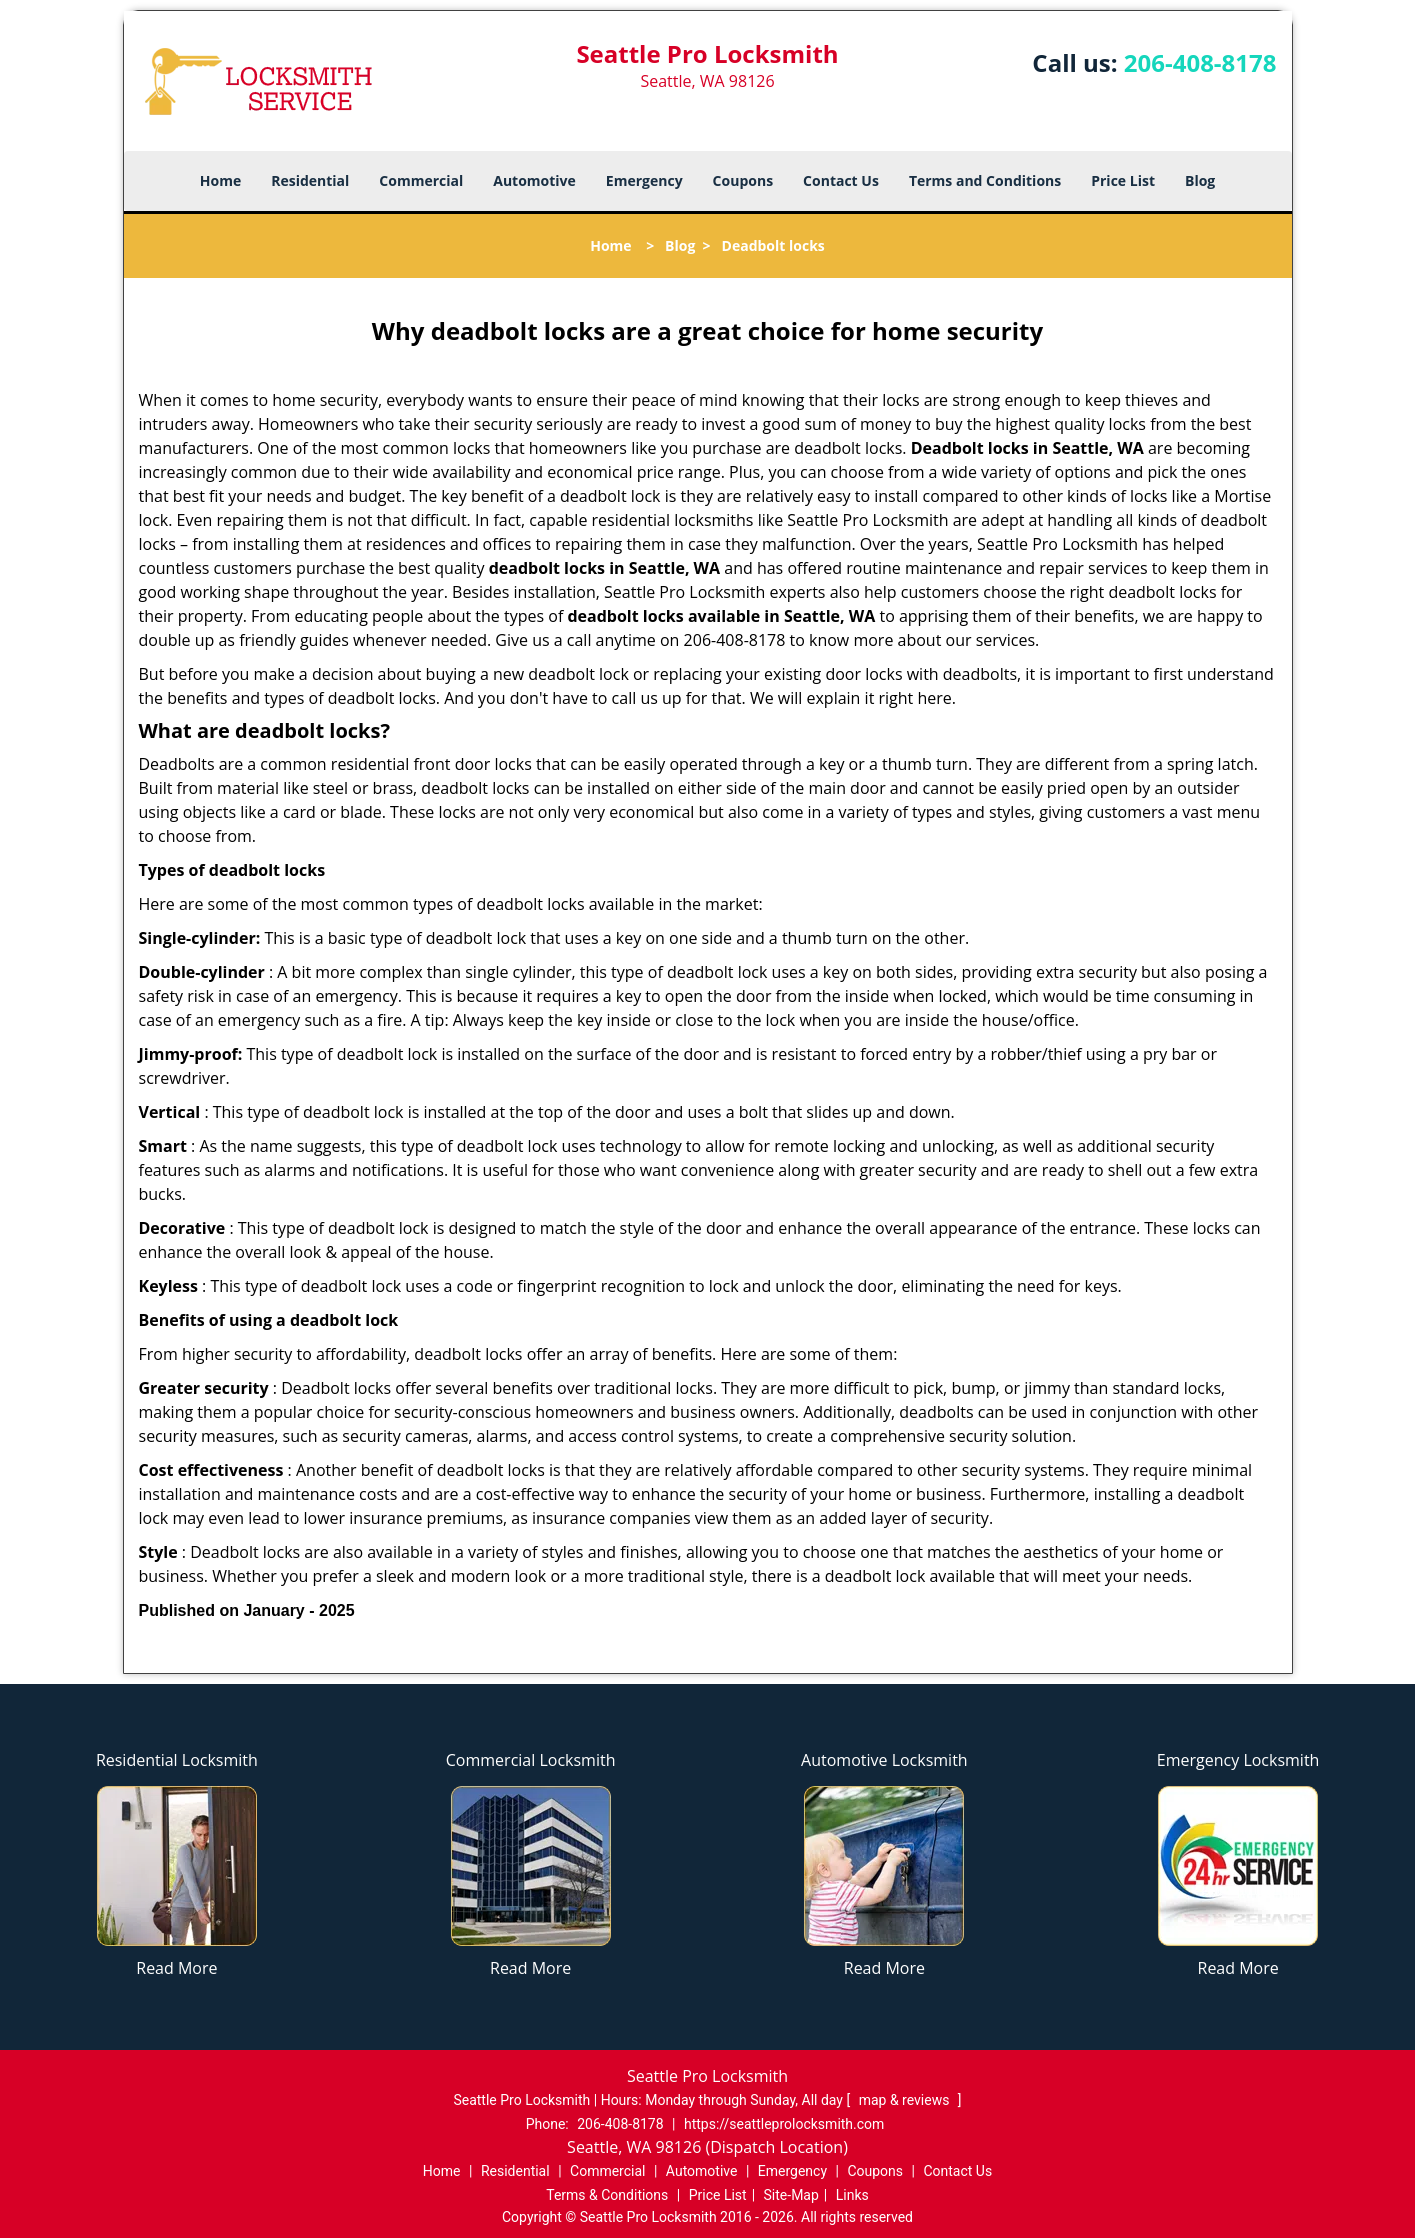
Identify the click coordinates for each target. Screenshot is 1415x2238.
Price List (1123, 180)
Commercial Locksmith (531, 1760)
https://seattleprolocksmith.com (784, 2124)
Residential (310, 180)
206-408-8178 (1200, 62)
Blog (1200, 180)
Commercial (421, 180)
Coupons (743, 180)
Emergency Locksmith (1238, 1760)
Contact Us (841, 180)
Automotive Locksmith (884, 1760)
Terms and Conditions (985, 180)
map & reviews (906, 2100)
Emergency (644, 180)
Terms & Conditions (607, 2195)
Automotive (534, 180)
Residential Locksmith (177, 1760)
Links (852, 2195)
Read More (176, 1968)
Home (220, 180)
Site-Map (791, 2195)
